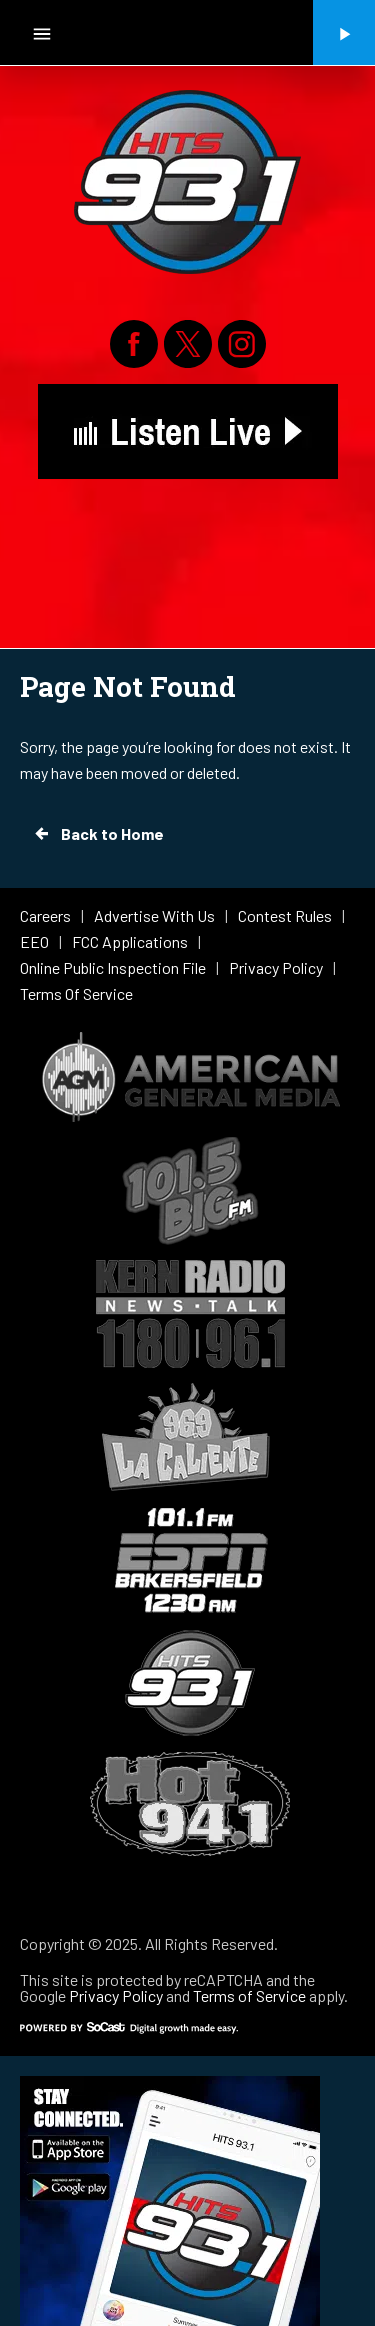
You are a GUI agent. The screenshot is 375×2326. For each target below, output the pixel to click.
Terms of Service (249, 1995)
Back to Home (98, 834)
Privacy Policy (116, 1995)
